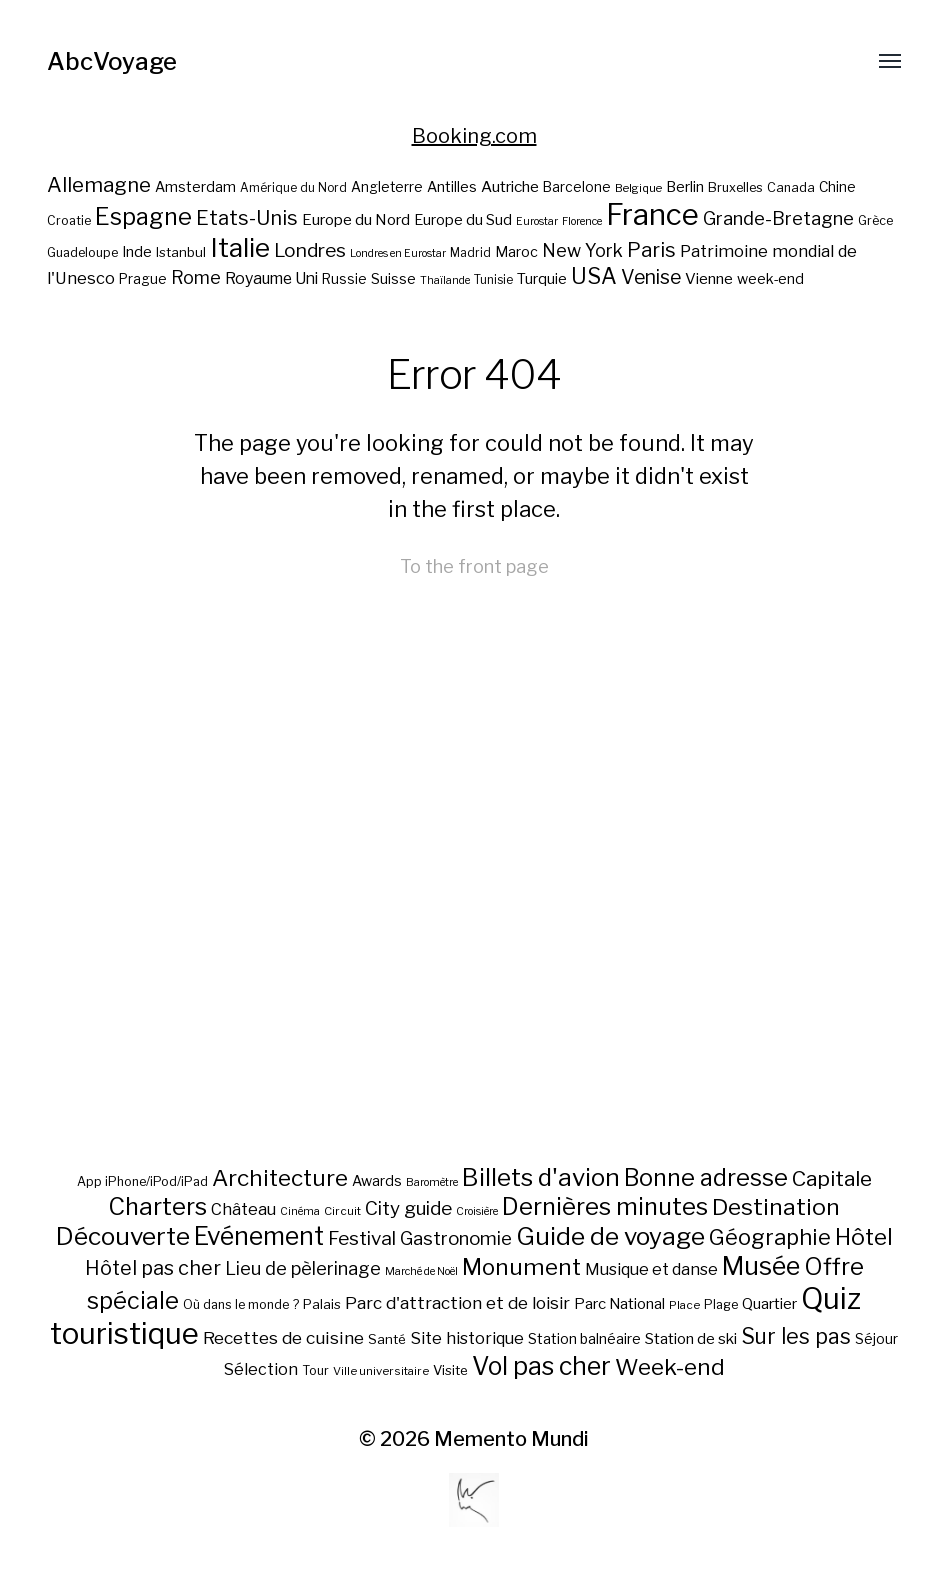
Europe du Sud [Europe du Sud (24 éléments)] (463, 220)
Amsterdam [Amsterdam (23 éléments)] (195, 186)
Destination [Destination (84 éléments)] (776, 1207)
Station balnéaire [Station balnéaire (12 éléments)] (584, 1338)
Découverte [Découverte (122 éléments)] (123, 1236)
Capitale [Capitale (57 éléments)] (832, 1178)
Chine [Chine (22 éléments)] (837, 187)
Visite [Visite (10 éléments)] (450, 1370)
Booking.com (474, 136)
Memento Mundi (511, 1439)
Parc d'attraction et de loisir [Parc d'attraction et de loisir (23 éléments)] (457, 1303)
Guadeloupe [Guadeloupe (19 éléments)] (82, 252)
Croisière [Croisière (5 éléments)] (477, 1211)
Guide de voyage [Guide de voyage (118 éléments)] (610, 1236)
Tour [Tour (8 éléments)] (315, 1370)
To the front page (474, 566)
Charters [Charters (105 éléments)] (157, 1206)
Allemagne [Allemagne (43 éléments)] (99, 184)
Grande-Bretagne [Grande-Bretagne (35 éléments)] (778, 218)
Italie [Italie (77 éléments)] (240, 247)
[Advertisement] (474, 950)
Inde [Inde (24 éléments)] (137, 252)
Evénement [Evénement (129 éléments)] (259, 1236)
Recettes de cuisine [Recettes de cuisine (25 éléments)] (283, 1337)
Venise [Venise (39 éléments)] (651, 277)
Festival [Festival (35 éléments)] (362, 1238)
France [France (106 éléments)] (652, 214)
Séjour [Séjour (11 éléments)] (876, 1339)
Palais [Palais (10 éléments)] (322, 1304)
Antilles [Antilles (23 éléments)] (452, 186)
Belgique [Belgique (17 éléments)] (638, 188)
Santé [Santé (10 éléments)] (387, 1339)
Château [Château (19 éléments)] (243, 1209)
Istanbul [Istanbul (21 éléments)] (181, 252)
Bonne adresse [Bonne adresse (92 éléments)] (706, 1178)
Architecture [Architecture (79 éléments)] (280, 1178)
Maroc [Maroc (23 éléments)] (516, 251)
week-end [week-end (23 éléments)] (770, 278)
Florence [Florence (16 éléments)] (582, 221)
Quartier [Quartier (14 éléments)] (769, 1304)
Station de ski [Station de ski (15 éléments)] (691, 1338)
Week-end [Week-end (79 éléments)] (670, 1367)
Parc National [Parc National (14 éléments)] (619, 1304)
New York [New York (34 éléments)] (582, 250)
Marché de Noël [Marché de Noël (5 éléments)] (421, 1271)
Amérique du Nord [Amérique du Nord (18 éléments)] (293, 188)
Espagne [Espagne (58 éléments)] (143, 217)
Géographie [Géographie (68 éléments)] (770, 1237)
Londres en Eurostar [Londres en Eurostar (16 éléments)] (398, 253)
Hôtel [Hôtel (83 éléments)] (864, 1237)
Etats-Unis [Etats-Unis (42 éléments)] (247, 218)
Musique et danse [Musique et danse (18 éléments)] (651, 1269)
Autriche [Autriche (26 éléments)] (510, 186)
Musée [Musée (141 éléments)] (761, 1266)
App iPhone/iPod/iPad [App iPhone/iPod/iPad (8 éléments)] (142, 1181)
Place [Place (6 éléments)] (684, 1305)
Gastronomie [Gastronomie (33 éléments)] (456, 1238)
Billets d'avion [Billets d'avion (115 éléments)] (541, 1177)
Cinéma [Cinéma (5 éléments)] (300, 1211)
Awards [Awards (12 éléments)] (377, 1180)
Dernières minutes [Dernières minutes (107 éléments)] (605, 1206)
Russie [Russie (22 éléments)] (344, 279)
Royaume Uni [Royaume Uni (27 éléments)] (271, 278)
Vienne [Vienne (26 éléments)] (709, 278)
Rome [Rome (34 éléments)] (196, 277)
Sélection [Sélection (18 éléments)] (261, 1369)
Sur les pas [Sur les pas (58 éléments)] (796, 1336)
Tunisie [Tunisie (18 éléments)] (493, 280)
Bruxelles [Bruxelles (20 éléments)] (735, 187)
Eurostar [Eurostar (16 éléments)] (537, 221)
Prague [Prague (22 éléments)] (143, 279)
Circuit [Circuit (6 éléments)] (342, 1211)
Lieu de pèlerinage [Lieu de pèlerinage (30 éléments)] (303, 1268)
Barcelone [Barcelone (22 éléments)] (577, 187)
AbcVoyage (112, 61)
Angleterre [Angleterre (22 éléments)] (387, 187)
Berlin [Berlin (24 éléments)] (685, 187)
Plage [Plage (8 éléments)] (721, 1304)
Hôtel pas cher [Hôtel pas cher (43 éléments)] (153, 1268)
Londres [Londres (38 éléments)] (310, 250)
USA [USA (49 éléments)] (594, 276)
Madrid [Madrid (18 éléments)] (470, 253)
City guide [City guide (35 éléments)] (408, 1208)
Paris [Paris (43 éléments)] (651, 249)
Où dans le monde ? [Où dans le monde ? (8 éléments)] (241, 1304)
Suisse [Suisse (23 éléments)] (393, 278)
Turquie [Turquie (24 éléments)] (542, 279)
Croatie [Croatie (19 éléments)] (69, 220)
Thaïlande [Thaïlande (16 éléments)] (445, 280)
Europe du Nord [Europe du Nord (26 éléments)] (356, 219)
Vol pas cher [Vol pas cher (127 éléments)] (541, 1366)
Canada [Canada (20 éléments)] (791, 187)
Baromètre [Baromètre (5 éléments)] (432, 1182)
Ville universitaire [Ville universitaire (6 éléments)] (381, 1371)
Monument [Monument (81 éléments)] (521, 1267)
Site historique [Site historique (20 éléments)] (467, 1338)
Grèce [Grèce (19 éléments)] (875, 220)
